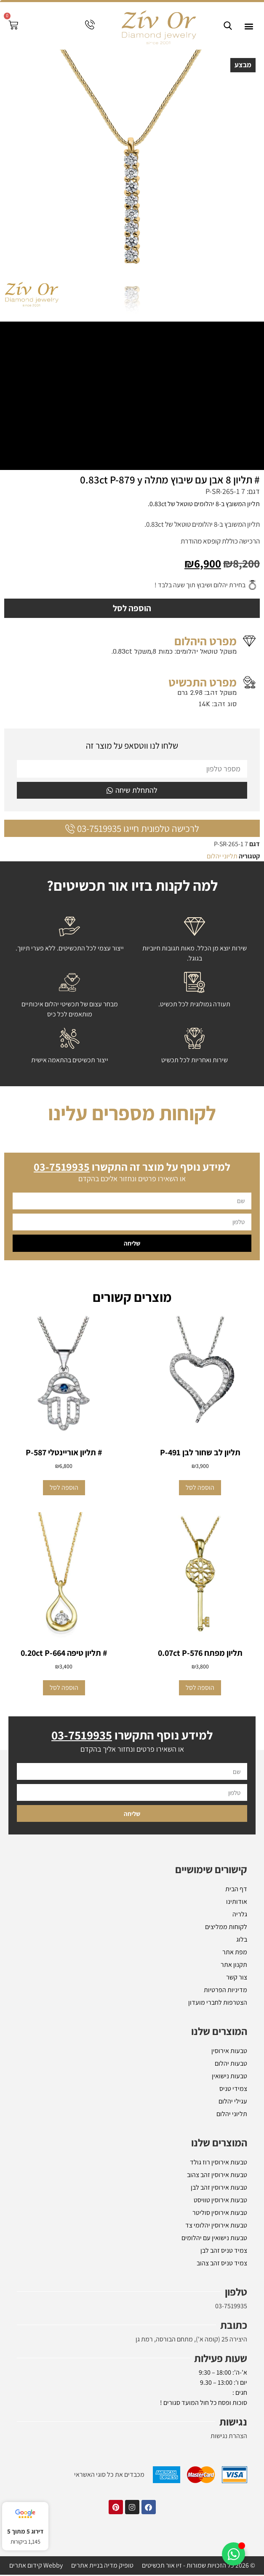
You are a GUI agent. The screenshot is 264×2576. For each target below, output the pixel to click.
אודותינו (236, 1902)
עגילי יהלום (233, 2102)
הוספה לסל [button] (200, 1488)
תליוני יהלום (222, 857)
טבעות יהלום (231, 2064)
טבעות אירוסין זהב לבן (219, 2188)
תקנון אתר (234, 1965)
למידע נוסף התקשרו (132, 1736)
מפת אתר (234, 1953)
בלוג (241, 1940)
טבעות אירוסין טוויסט (220, 2201)
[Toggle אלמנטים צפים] (233, 2553)
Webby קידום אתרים (36, 2566)
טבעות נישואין (229, 2077)
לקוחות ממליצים (226, 1928)
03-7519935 (231, 2307)
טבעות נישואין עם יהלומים (214, 2239)
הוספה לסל (132, 609)
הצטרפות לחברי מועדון (217, 2003)
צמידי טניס (233, 2089)
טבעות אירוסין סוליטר (219, 2213)
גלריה (239, 1915)
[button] (249, 26)
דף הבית (236, 1890)
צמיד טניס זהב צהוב (222, 2264)
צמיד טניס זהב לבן (223, 2251)
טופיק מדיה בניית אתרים (102, 2566)
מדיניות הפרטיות (225, 1991)
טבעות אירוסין (229, 2052)
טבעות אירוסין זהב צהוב (217, 2176)
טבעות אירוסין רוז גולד (218, 2163)
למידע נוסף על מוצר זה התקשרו (132, 1167)
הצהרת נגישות (229, 2437)
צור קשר (236, 1978)
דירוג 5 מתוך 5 (25, 2531)
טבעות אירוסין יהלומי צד (216, 2226)
